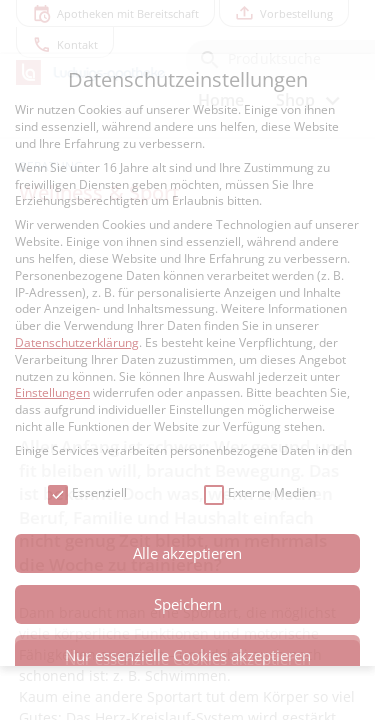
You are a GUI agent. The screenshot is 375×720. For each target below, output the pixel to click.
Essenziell (87, 493)
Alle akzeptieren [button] (187, 553)
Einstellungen (52, 392)
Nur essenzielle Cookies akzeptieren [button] (188, 655)
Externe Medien (260, 493)
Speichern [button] (188, 604)
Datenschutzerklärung (77, 342)
